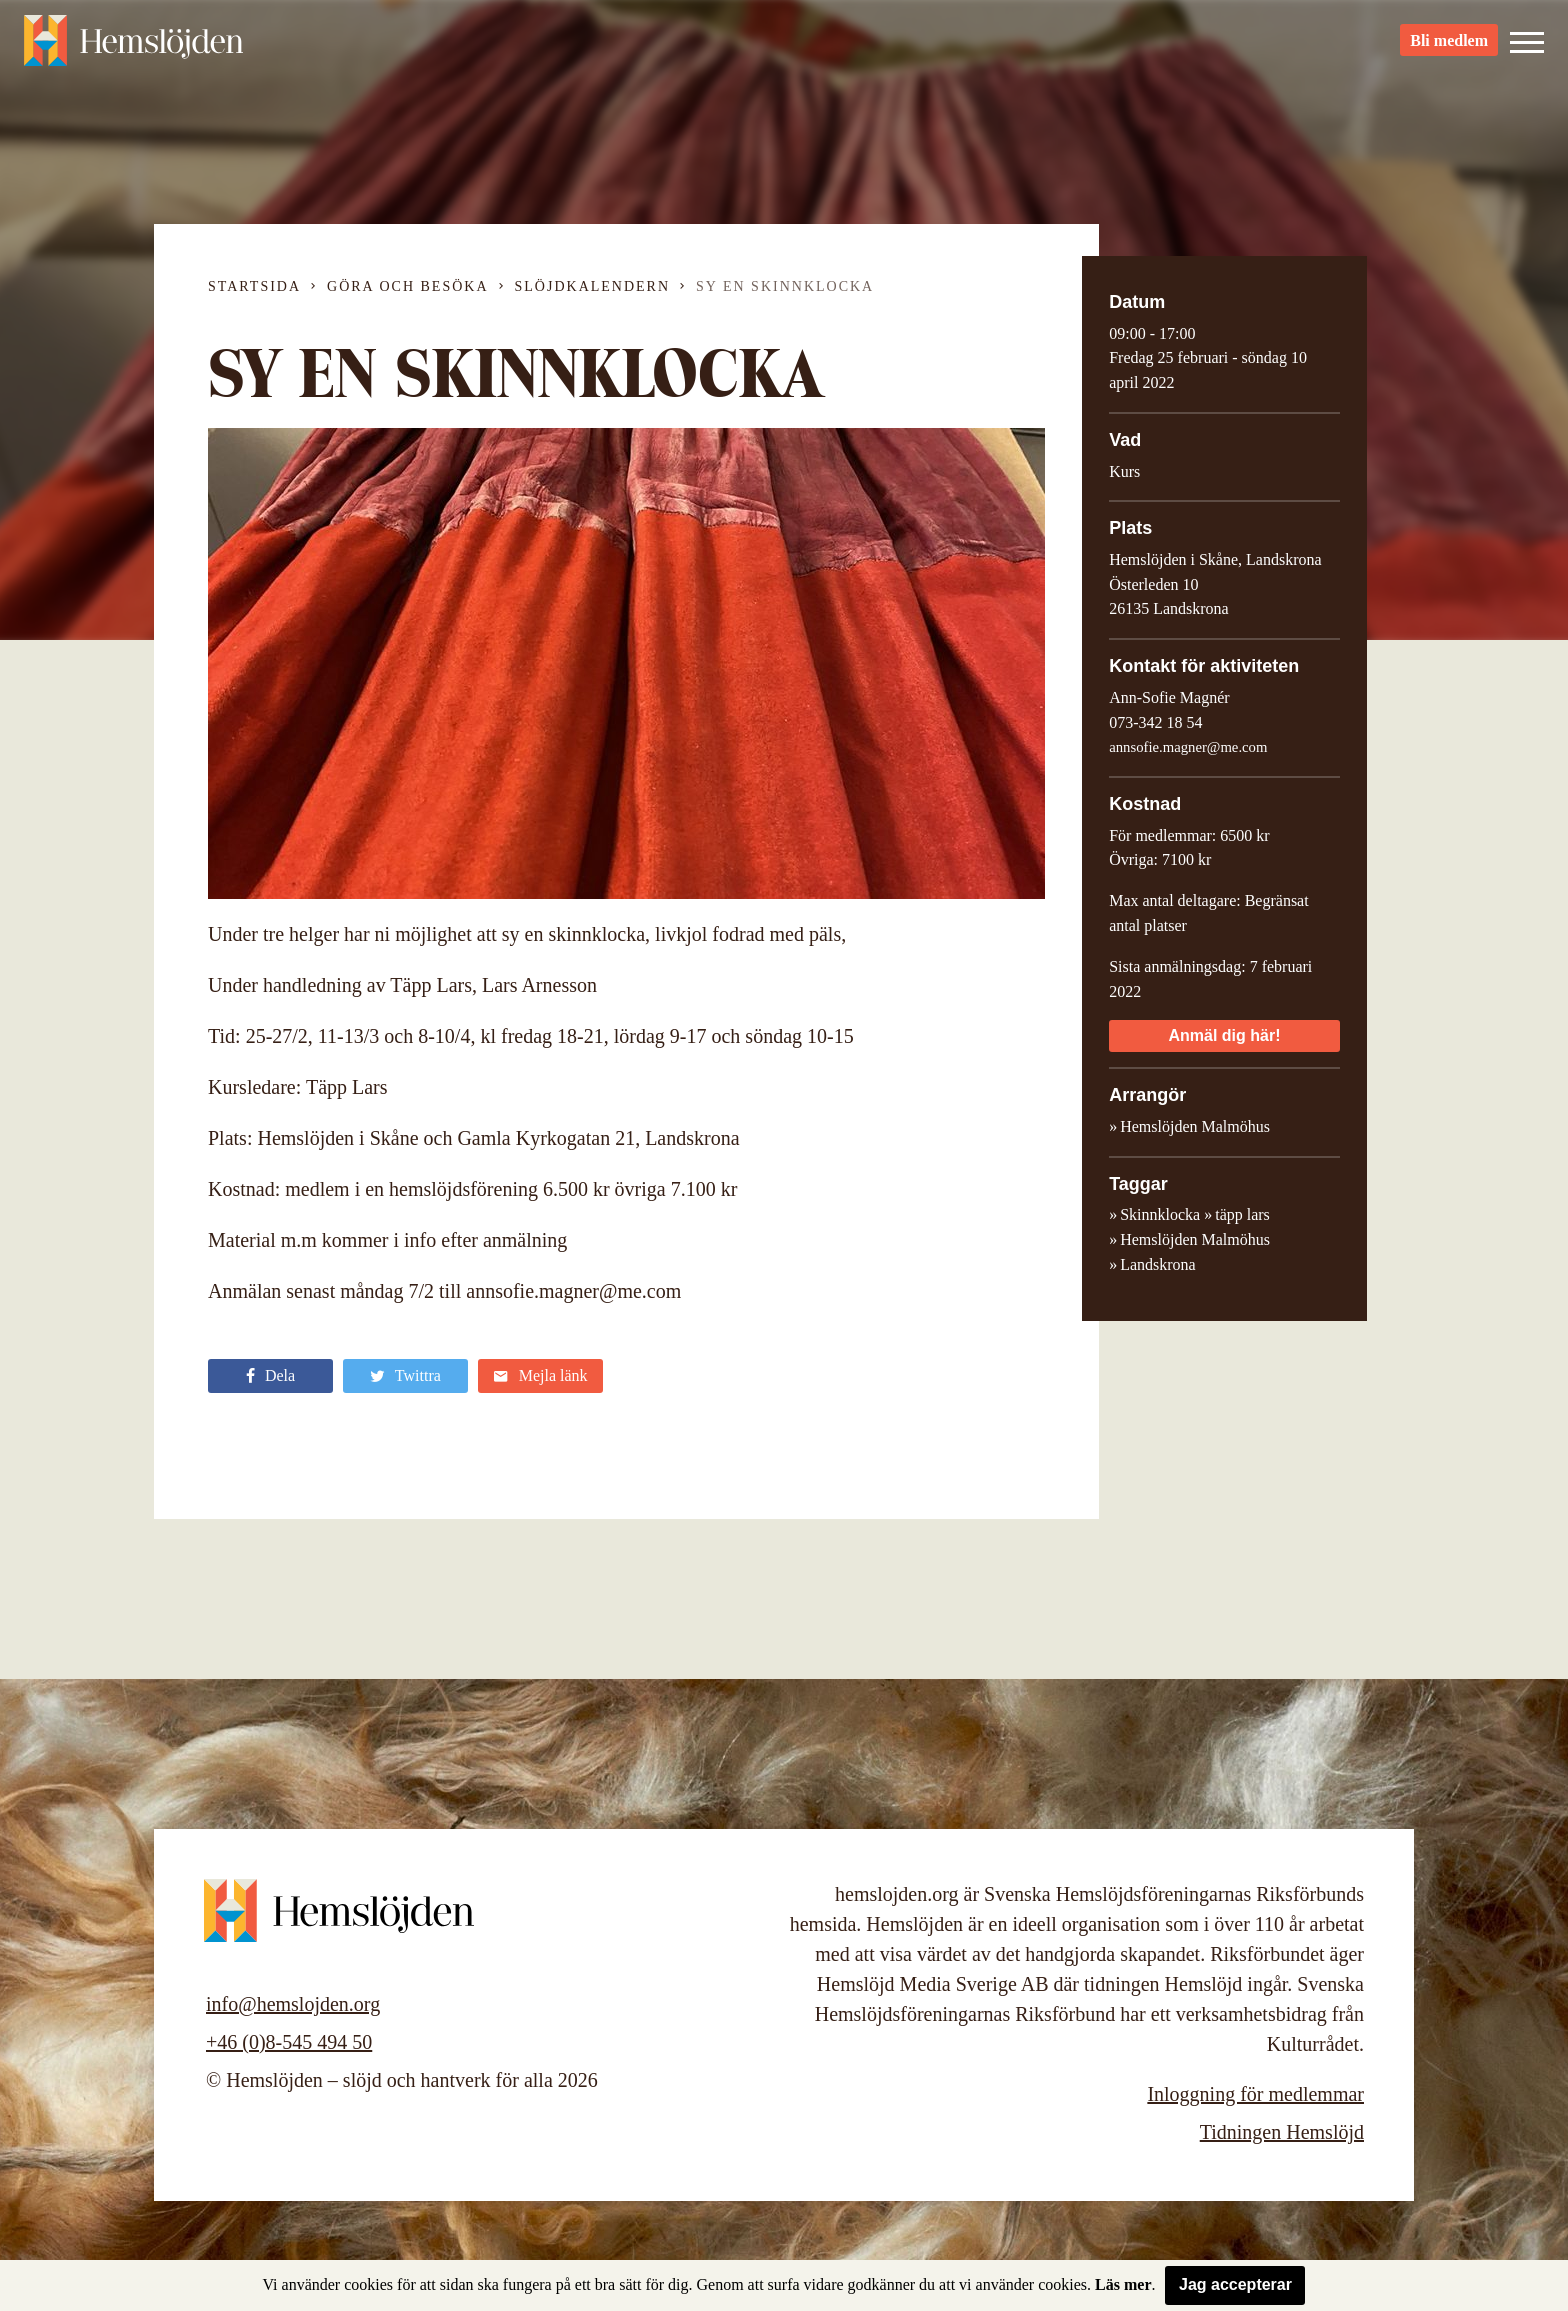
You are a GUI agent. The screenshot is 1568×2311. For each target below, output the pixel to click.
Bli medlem (1449, 50)
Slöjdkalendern (593, 286)
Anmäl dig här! (1224, 1035)
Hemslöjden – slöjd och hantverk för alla (134, 50)
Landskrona (1158, 1264)
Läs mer (1123, 2284)
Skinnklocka (1160, 1214)
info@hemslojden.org (293, 2004)
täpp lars (1242, 1214)
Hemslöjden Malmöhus (1195, 1239)
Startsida (254, 286)
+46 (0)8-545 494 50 (289, 2042)
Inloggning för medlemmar (1255, 2094)
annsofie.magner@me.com (1188, 747)
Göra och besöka (407, 286)
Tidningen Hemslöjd (1282, 2132)
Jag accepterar (1235, 2284)
